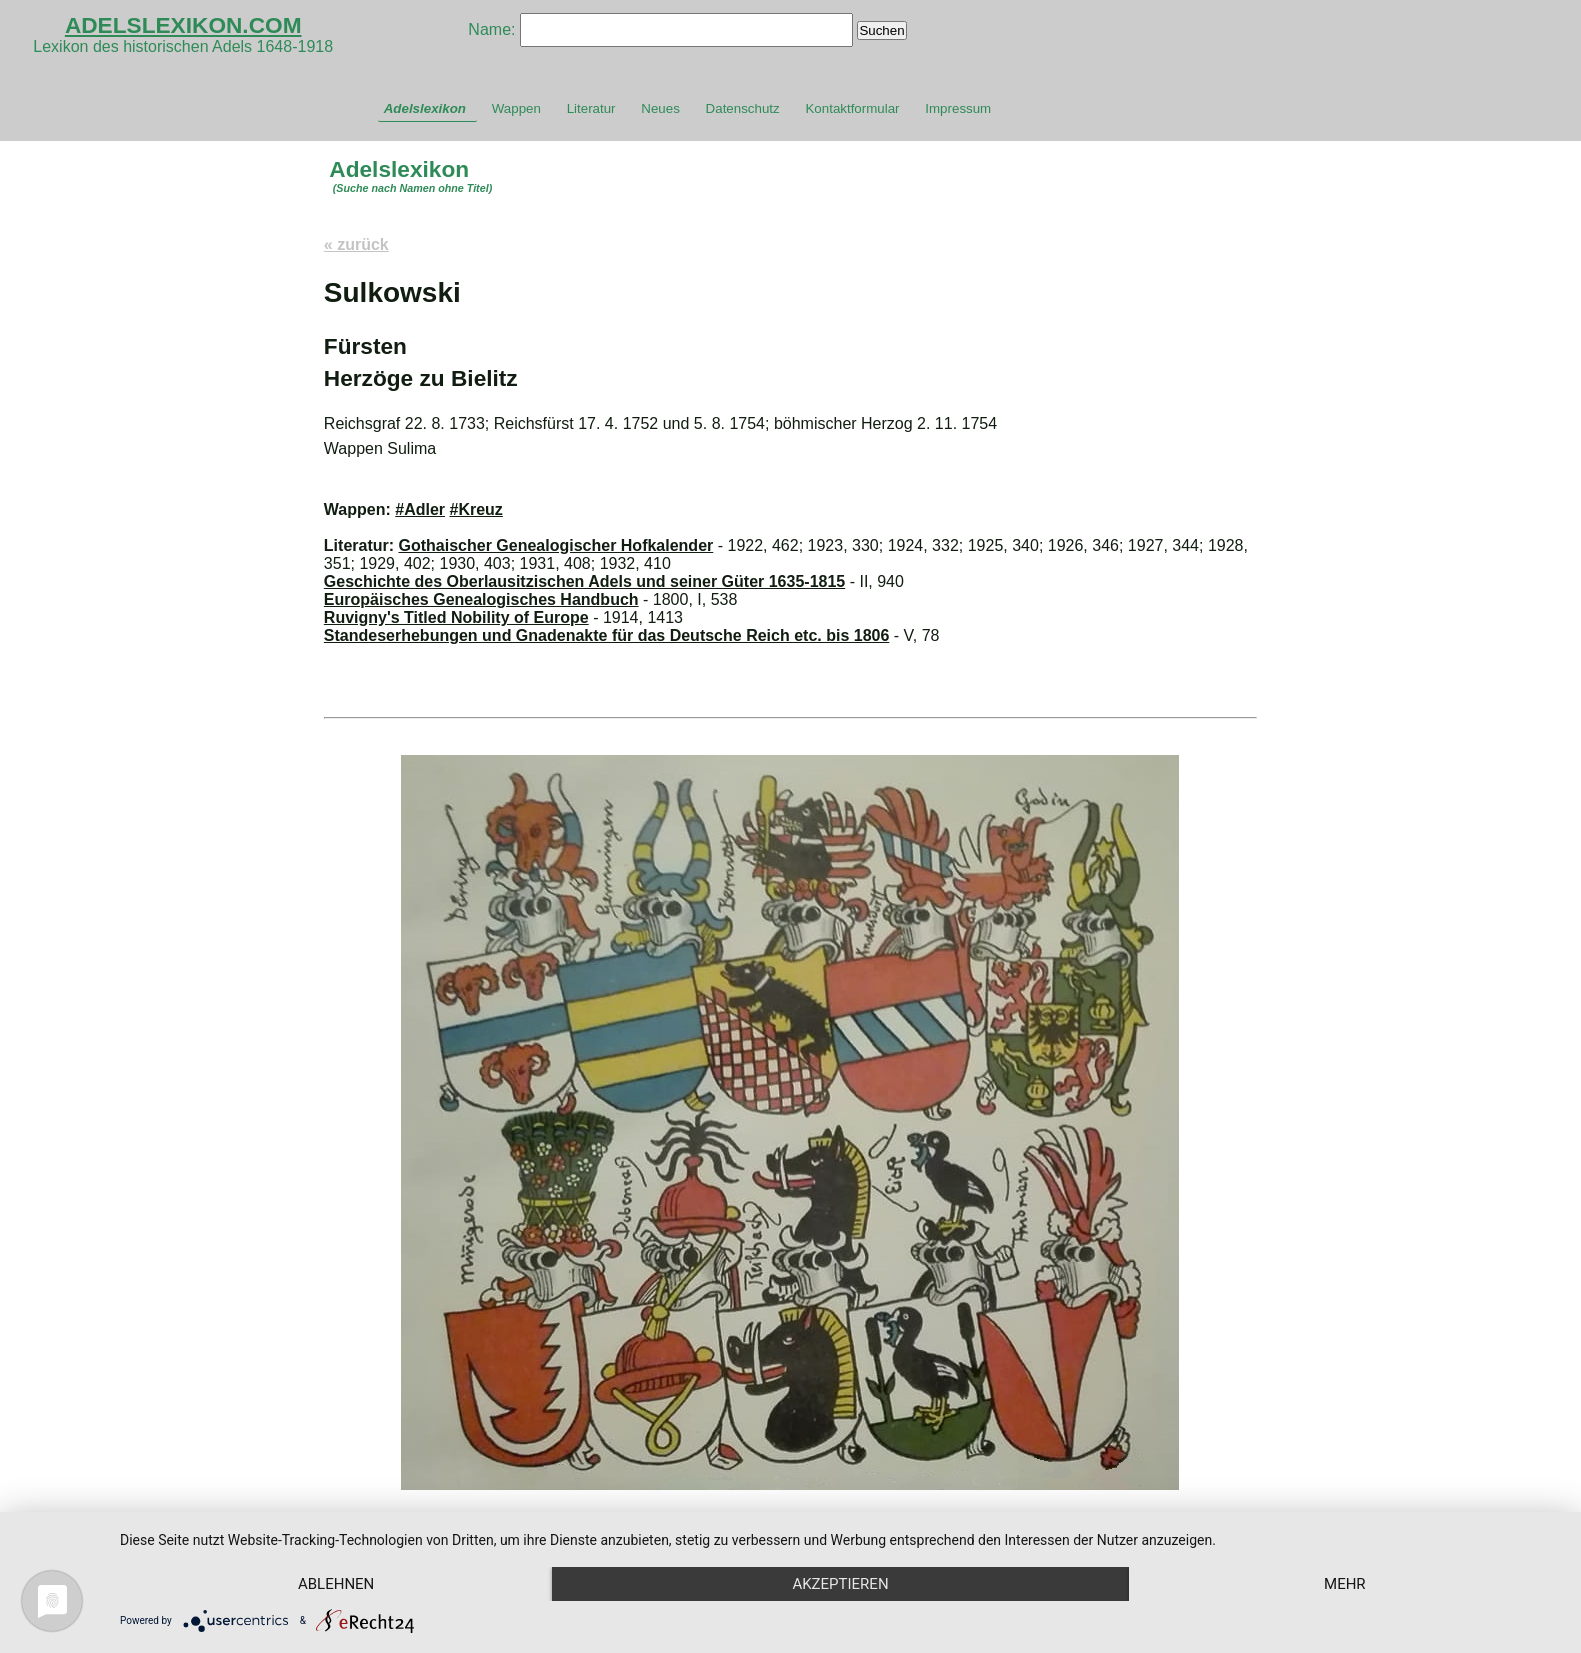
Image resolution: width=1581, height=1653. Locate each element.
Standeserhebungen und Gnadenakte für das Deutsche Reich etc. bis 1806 (607, 635)
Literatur (591, 108)
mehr (1345, 1584)
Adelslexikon (425, 108)
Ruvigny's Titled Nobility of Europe (456, 617)
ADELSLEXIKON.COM (183, 25)
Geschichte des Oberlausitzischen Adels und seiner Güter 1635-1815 (584, 581)
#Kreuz (475, 509)
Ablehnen (336, 1584)
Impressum (958, 108)
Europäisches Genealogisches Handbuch (481, 599)
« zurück (356, 244)
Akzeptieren (840, 1584)
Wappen (516, 108)
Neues (660, 108)
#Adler (420, 509)
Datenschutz (743, 108)
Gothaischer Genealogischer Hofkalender (556, 545)
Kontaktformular (852, 108)
